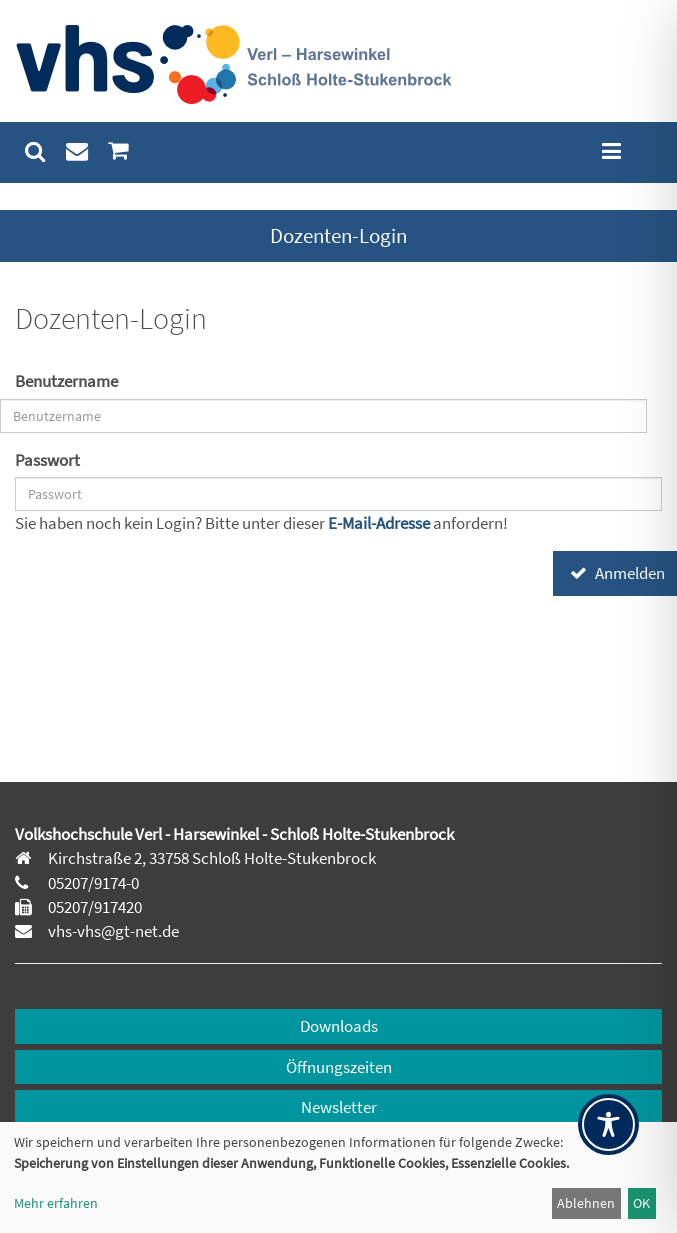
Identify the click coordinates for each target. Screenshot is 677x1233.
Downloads (339, 1026)
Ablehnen (586, 1203)
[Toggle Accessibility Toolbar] (608, 1124)
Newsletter (339, 1107)
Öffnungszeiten (339, 1067)
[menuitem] (35, 151)
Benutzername (66, 381)
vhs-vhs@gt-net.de (112, 931)
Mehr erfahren (56, 1203)
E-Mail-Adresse (380, 523)
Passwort (47, 460)
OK (641, 1203)
